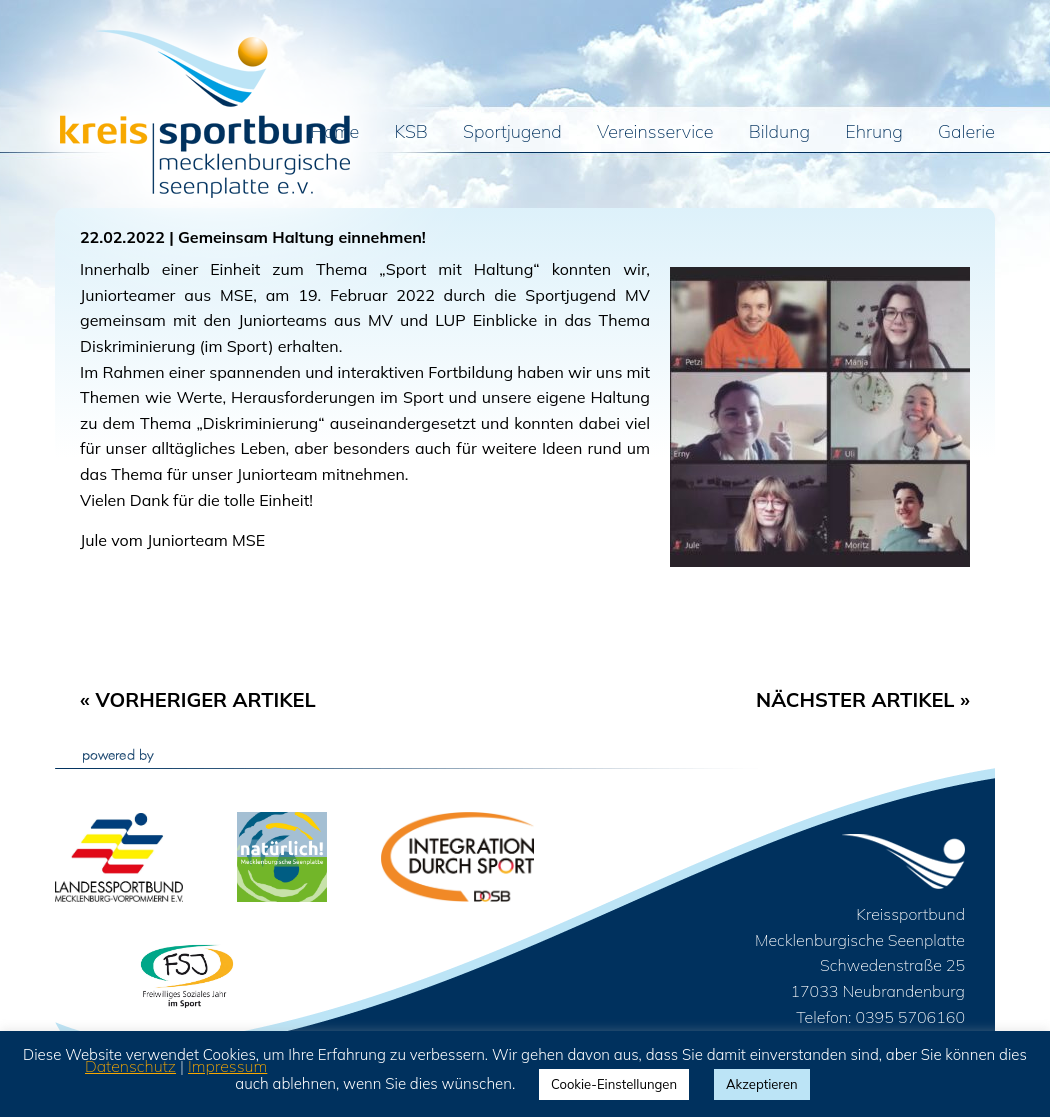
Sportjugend (512, 133)
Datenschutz (130, 1066)
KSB (411, 133)
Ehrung (874, 133)
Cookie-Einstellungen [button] (614, 1084)
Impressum (227, 1066)
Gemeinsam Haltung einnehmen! (302, 237)
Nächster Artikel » (863, 699)
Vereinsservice (655, 133)
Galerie (966, 133)
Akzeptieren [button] (762, 1084)
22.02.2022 (122, 237)
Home (335, 133)
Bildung (779, 133)
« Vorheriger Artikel (198, 699)
